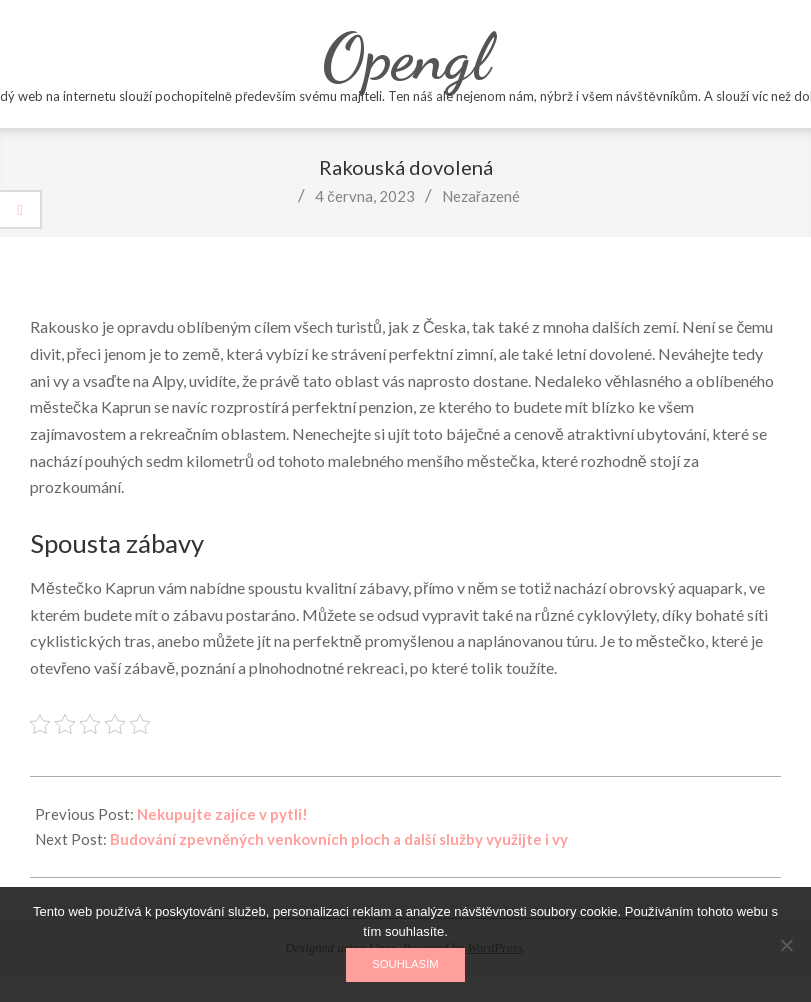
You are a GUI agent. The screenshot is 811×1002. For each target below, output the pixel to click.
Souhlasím (405, 964)
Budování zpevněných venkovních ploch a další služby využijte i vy (339, 839)
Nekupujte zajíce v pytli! (222, 814)
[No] (786, 945)
